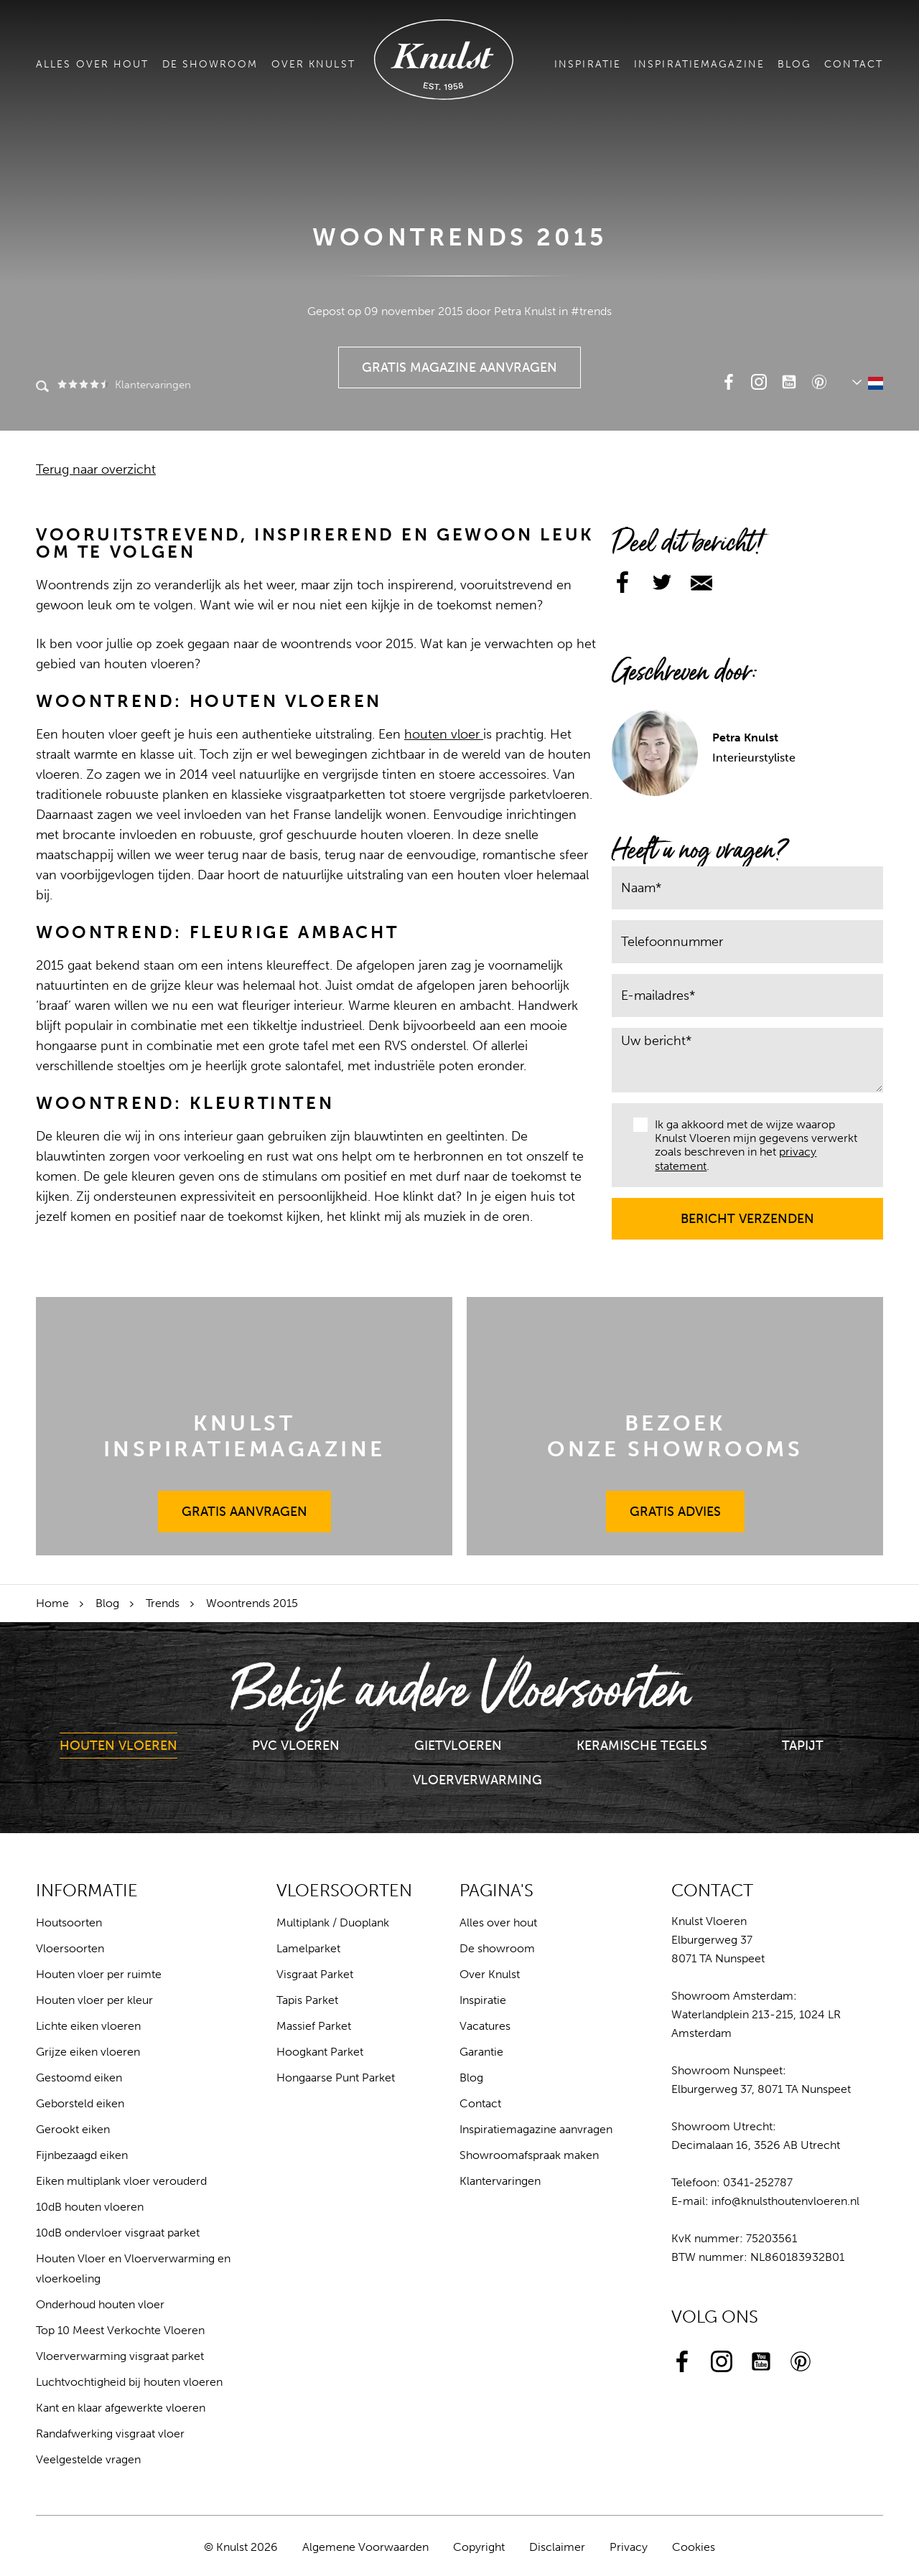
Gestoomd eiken (79, 2077)
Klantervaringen (123, 384)
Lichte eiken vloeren (88, 2026)
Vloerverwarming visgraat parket (120, 2356)
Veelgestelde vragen (88, 2459)
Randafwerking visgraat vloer (110, 2433)
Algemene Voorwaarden (365, 2547)
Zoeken (42, 387)
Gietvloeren (458, 1745)
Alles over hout (92, 64)
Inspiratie (587, 64)
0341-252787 (758, 2182)
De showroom (210, 64)
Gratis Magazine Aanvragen (460, 361)
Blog (794, 64)
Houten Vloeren (118, 1745)
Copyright (479, 2547)
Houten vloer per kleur (94, 2000)
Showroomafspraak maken (529, 2155)
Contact (853, 64)
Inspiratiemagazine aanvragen (536, 2129)
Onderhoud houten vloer (100, 2304)
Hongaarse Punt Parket (335, 2077)
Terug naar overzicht (96, 469)
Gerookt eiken (73, 2129)
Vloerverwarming (477, 1780)
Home (52, 1603)
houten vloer (443, 734)
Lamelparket (308, 1948)
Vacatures (485, 2026)
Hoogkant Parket (319, 2052)
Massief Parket (313, 2026)
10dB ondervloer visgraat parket (118, 2232)
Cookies (693, 2547)
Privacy (629, 2547)
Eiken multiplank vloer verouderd (121, 2181)
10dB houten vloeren (90, 2207)
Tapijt (803, 1745)
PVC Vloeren (296, 1745)
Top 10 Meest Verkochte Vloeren (120, 2330)
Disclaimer (557, 2547)
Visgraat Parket (314, 1974)
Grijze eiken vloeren (88, 2052)
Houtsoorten (69, 1922)
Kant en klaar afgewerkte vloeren (120, 2408)
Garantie (481, 2052)
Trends (162, 1603)
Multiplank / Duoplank (332, 1922)
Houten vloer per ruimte (99, 1974)
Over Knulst (313, 64)
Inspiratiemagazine (699, 64)
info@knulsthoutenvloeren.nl (785, 2201)
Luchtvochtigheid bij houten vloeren (129, 2382)
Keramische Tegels (642, 1745)
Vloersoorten (70, 1948)
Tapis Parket (307, 2000)
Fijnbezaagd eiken (82, 2155)
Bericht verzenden (747, 1212)
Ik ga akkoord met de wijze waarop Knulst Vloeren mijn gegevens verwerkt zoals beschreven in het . (745, 1145)
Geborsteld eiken (80, 2103)
